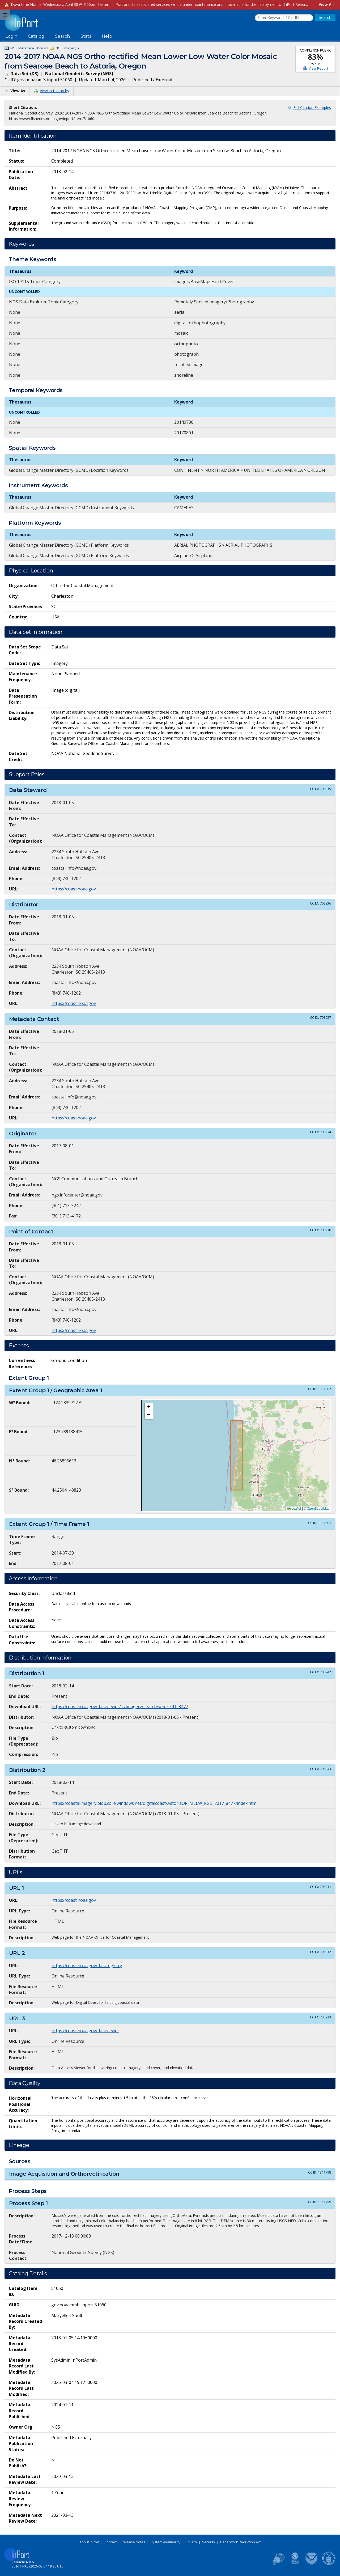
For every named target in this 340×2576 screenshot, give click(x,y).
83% (315, 57)
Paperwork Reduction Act (240, 2542)
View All (326, 4)
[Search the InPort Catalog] (284, 17)
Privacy (191, 2542)
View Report (318, 68)
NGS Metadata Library (28, 48)
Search (62, 36)
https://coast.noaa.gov (74, 889)
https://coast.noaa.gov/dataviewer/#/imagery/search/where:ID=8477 (120, 1706)
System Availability (165, 2542)
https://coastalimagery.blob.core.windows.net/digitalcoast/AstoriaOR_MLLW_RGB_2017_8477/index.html (154, 1803)
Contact (110, 2542)
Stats (85, 36)
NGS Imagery (66, 48)
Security (208, 2542)
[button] (149, 1407)
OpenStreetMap (318, 1508)
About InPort (89, 2542)
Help (107, 36)
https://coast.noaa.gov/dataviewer (85, 2031)
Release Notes (133, 2542)
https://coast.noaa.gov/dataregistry (87, 1965)
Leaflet (294, 1508)
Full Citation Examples (312, 107)
